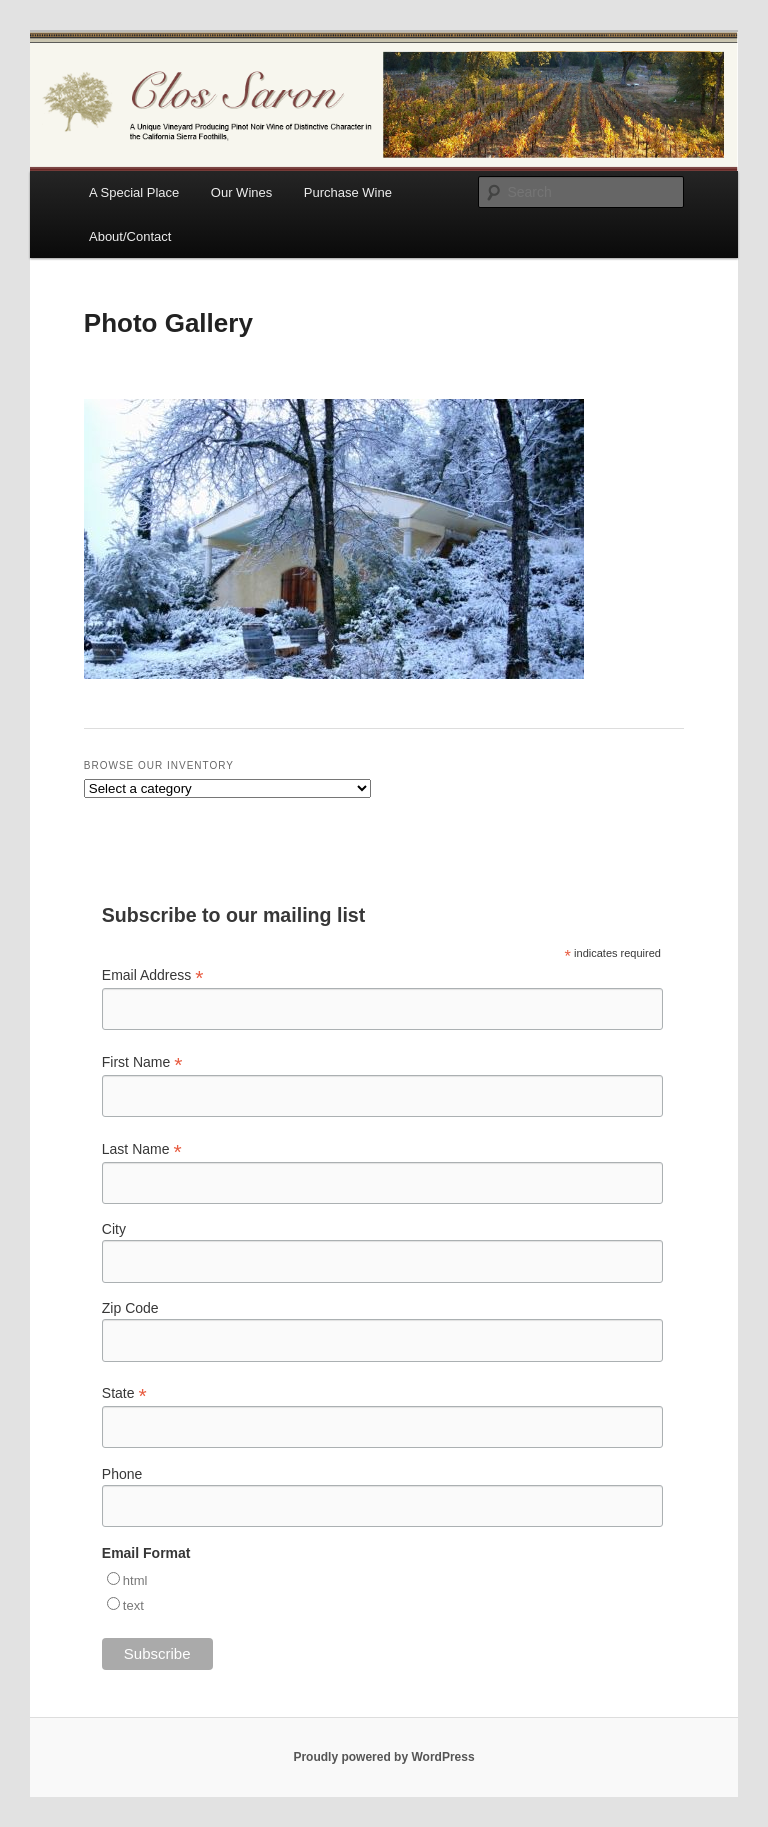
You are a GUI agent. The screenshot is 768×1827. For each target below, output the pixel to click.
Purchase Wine (348, 192)
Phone (122, 1474)
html (135, 1580)
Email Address (153, 975)
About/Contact (130, 236)
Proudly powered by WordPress (383, 1757)
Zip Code (130, 1308)
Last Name (142, 1149)
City (114, 1229)
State (124, 1393)
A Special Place (134, 192)
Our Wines (241, 192)
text (133, 1605)
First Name (142, 1062)
